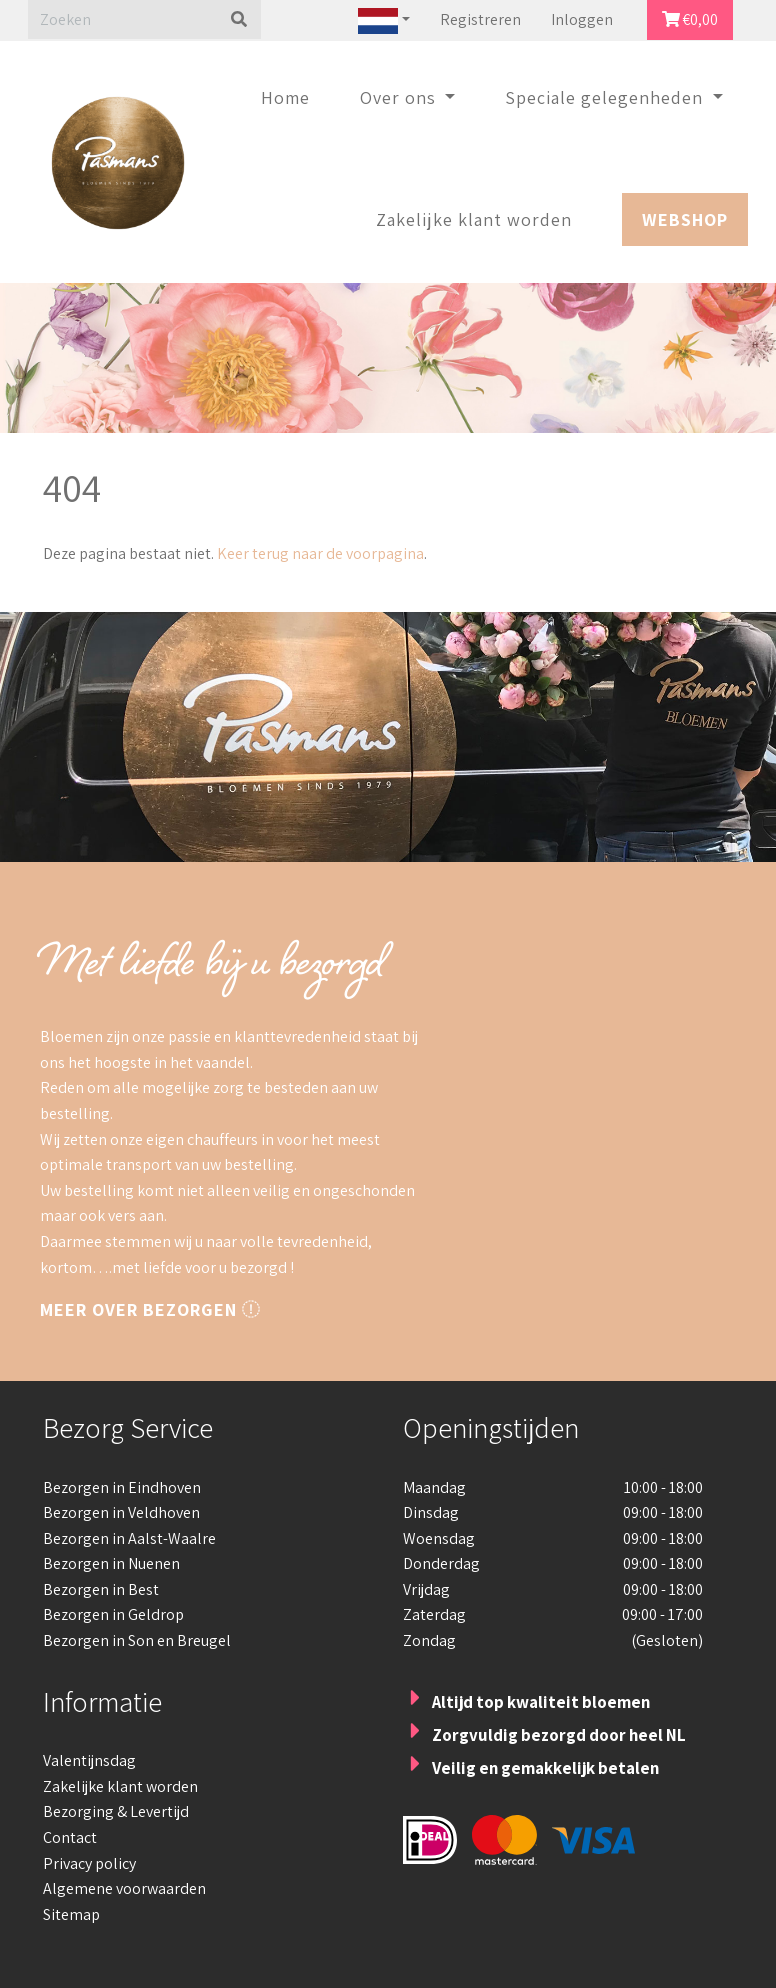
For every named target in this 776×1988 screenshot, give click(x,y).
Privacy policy (89, 1863)
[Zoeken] (122, 19)
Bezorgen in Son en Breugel (137, 1640)
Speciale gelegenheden (606, 97)
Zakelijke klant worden (474, 219)
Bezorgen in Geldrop (113, 1614)
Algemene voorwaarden (124, 1888)
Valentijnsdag (89, 1760)
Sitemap (71, 1914)
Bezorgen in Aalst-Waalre (129, 1538)
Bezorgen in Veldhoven (121, 1512)
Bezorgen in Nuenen (111, 1563)
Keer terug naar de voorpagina (319, 553)
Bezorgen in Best (101, 1589)
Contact (70, 1837)
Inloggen (582, 19)
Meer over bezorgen (150, 1309)
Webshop (685, 219)
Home (285, 97)
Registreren (480, 19)
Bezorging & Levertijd (116, 1811)
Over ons (400, 97)
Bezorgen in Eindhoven (122, 1487)
